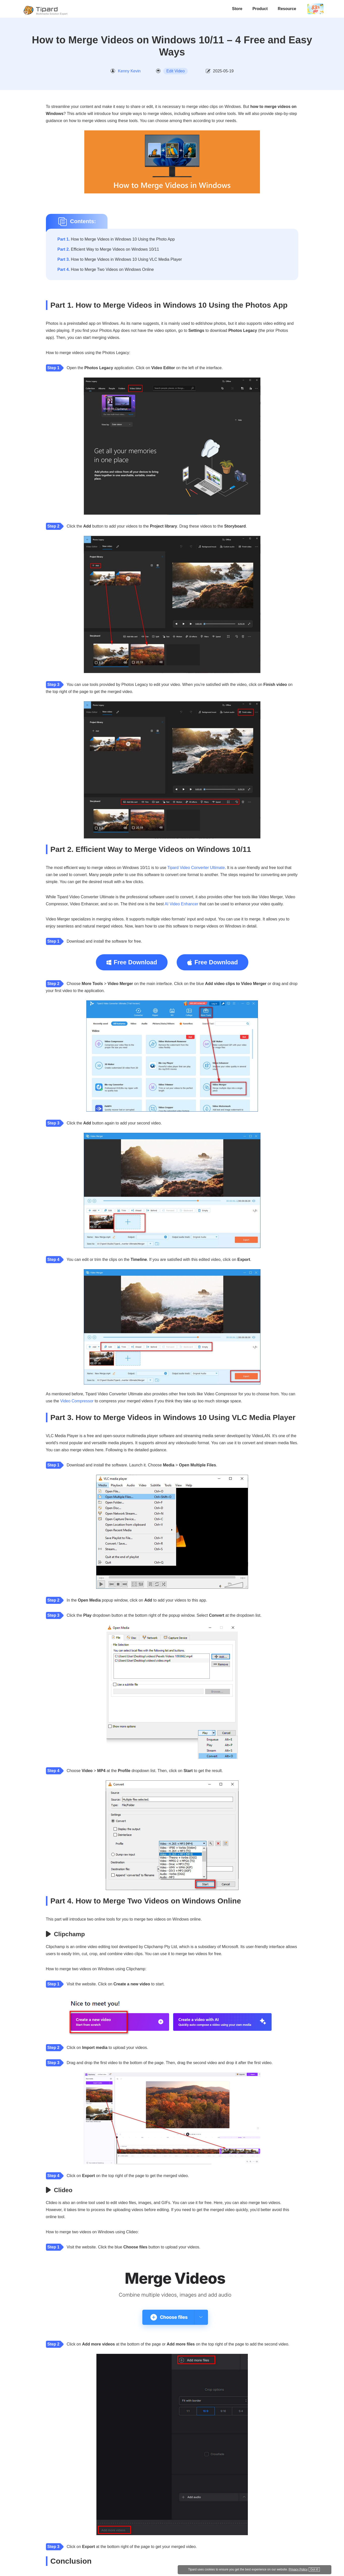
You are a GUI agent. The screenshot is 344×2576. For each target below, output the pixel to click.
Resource (287, 9)
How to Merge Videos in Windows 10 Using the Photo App (116, 239)
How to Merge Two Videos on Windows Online (106, 269)
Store (237, 9)
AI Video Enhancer (181, 904)
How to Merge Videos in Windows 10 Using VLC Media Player (120, 259)
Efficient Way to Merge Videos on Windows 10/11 (108, 249)
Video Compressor (76, 1401)
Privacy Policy (301, 2568)
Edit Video (175, 71)
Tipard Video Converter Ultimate (196, 867)
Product (260, 9)
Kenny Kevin (129, 71)
